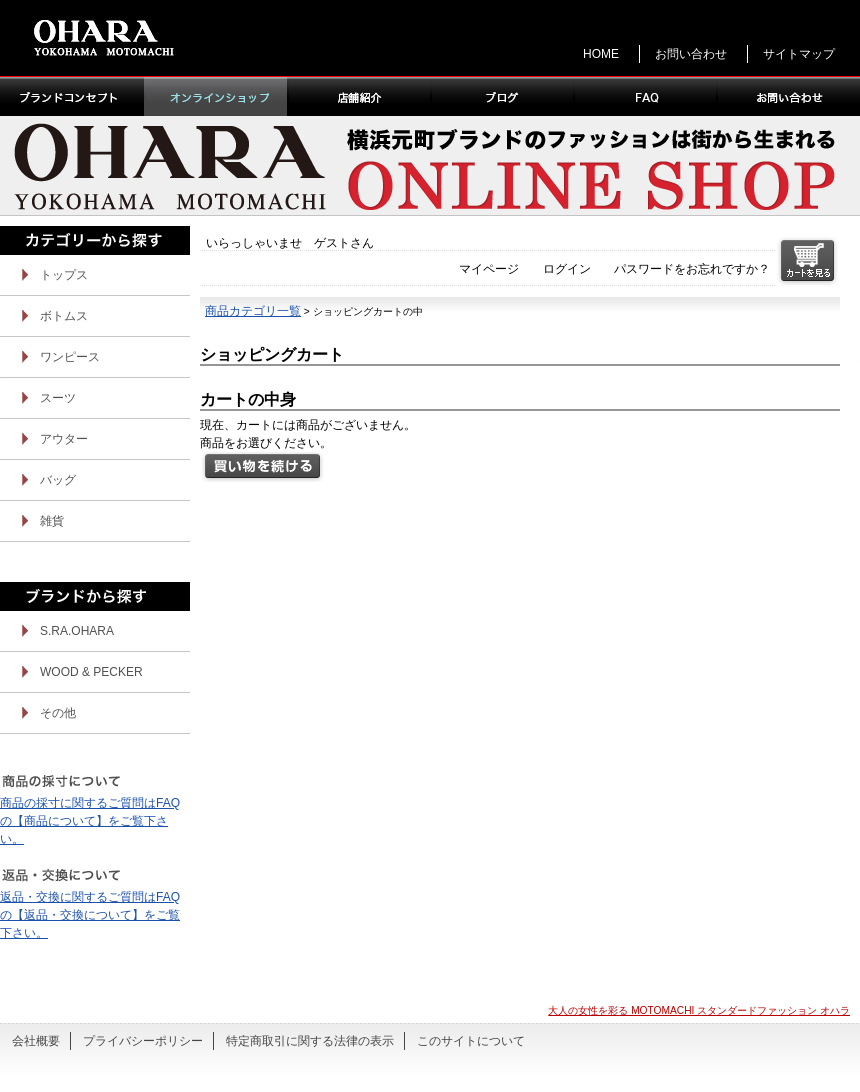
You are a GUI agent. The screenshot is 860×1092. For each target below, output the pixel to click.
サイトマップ (799, 54)
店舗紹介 (358, 95)
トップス (64, 275)
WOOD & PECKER (91, 672)
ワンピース (70, 357)
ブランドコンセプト (72, 95)
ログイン (567, 269)
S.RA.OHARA (77, 631)
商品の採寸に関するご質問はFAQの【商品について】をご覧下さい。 (90, 821)
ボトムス (64, 316)
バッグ (58, 480)
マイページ (489, 269)
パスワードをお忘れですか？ (692, 269)
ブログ (501, 95)
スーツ (58, 398)
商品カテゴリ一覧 (253, 311)
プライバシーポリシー (143, 1041)
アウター (64, 439)
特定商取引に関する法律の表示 (310, 1041)
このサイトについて (471, 1041)
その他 (58, 713)
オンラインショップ (215, 95)
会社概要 (36, 1041)
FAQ (644, 95)
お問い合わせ (691, 54)
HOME (601, 54)
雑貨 (52, 521)
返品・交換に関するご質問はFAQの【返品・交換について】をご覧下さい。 (90, 915)
